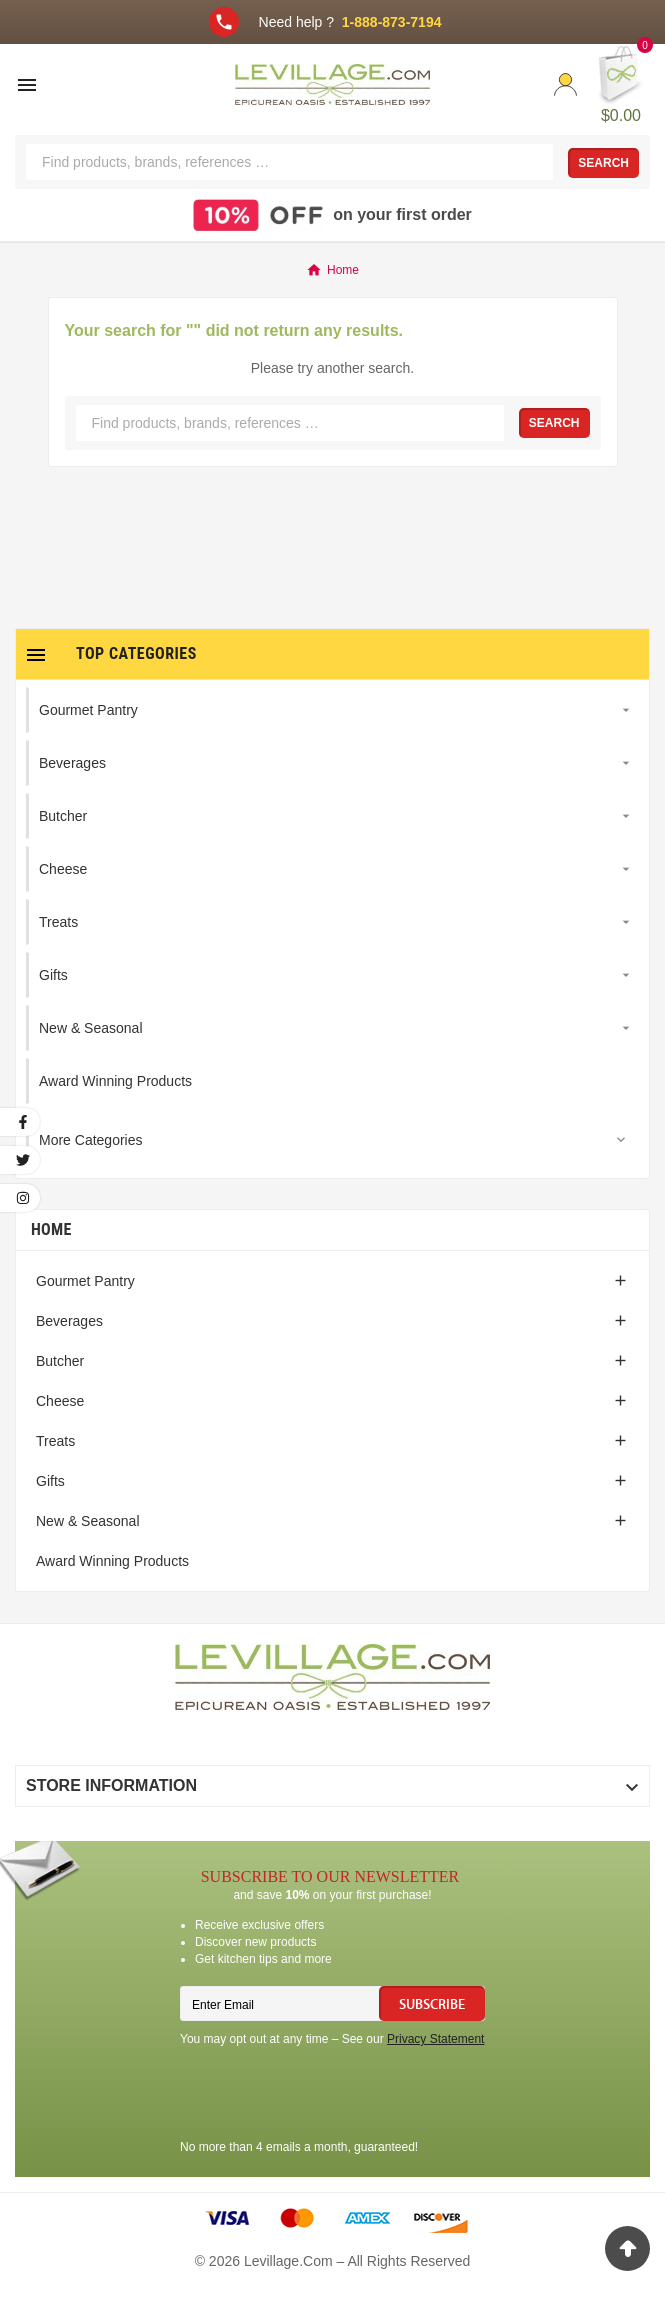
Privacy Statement (435, 2039)
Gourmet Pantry (85, 1281)
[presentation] (332, 2096)
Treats (55, 1441)
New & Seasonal (88, 1521)
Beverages (69, 1321)
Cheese (60, 1401)
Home (51, 1229)
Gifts (50, 1481)
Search (603, 163)
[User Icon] (565, 84)
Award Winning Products (112, 1561)
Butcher (60, 1361)
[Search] (289, 162)
